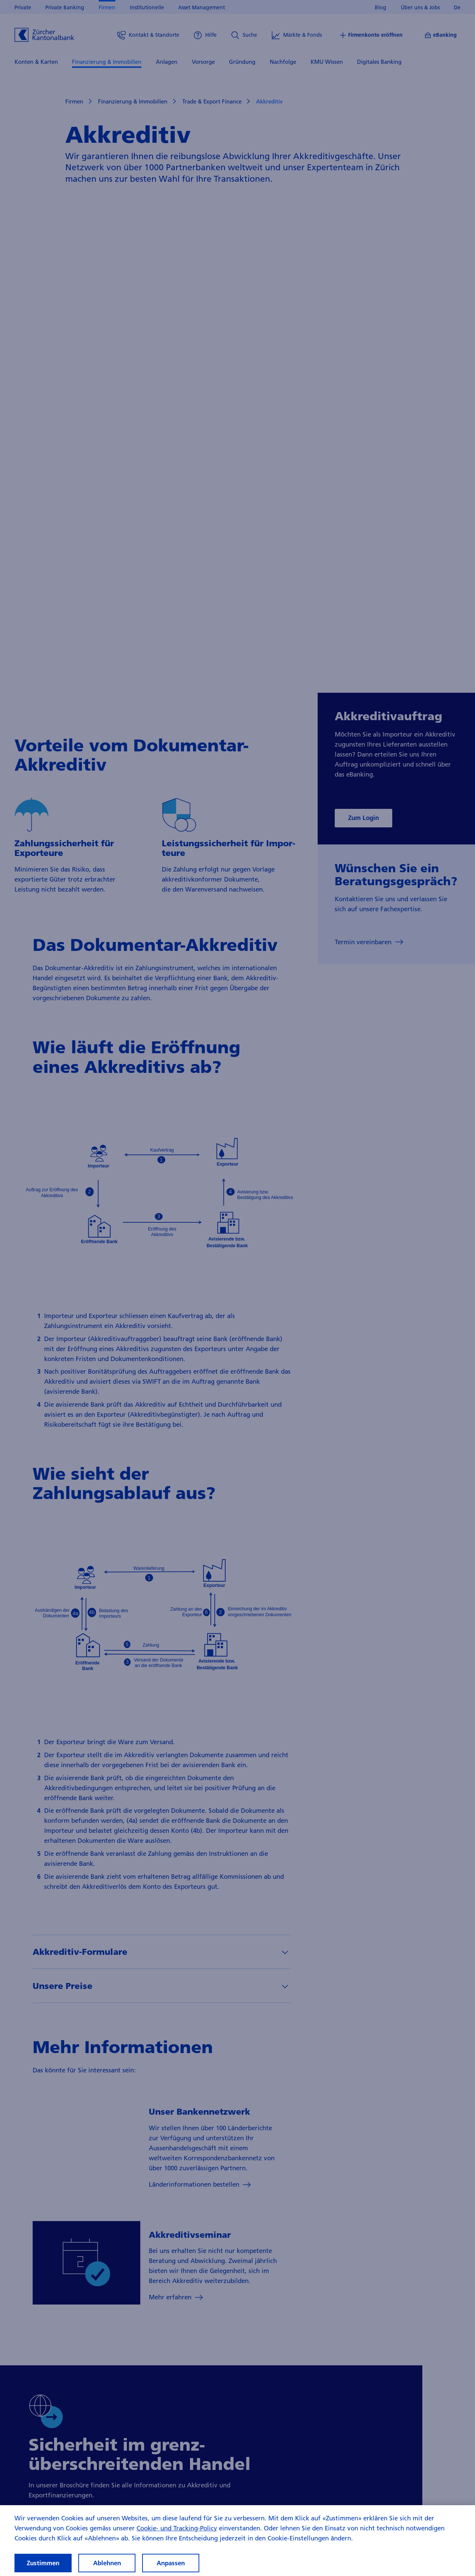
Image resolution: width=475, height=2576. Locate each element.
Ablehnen (107, 2563)
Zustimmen (43, 2563)
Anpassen (171, 2563)
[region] (237, 2540)
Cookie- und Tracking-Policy (177, 2528)
